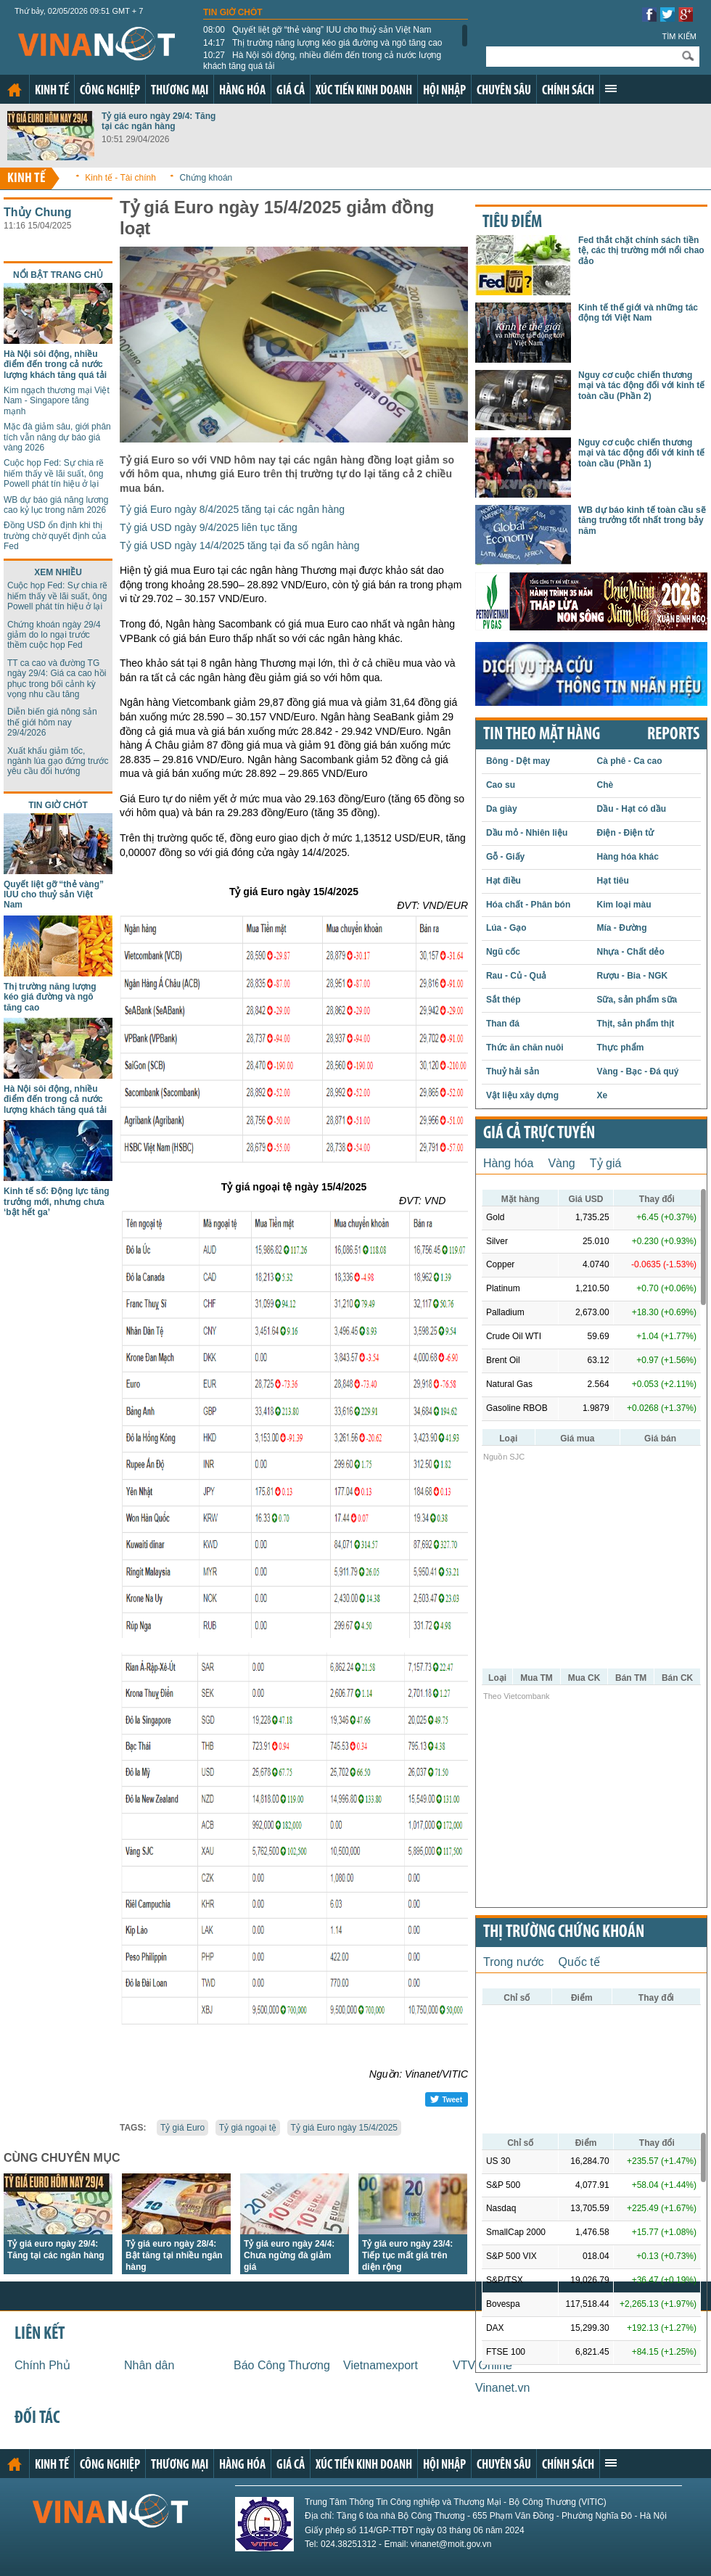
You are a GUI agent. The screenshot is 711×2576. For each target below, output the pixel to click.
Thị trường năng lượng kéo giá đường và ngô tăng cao (323, 43)
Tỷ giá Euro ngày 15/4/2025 (344, 2128)
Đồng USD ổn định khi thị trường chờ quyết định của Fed (55, 535)
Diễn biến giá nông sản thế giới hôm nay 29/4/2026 (52, 722)
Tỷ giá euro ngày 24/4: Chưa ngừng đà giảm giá (289, 2255)
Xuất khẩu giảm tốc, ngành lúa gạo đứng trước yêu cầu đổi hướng (57, 761)
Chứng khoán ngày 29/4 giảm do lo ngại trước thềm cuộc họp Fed (54, 635)
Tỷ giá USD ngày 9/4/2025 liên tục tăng (208, 527)
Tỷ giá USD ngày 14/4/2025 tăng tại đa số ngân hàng (239, 545)
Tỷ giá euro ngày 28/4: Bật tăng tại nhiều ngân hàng (174, 2255)
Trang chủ (14, 89)
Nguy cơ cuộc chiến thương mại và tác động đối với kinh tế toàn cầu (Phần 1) (641, 453)
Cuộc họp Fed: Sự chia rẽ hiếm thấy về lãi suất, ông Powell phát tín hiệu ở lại (54, 473)
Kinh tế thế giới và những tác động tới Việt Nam (638, 313)
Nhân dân (149, 2365)
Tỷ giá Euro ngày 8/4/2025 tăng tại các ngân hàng (232, 509)
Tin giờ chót (233, 12)
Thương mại (179, 91)
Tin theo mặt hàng (541, 735)
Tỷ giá (606, 1163)
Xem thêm (611, 88)
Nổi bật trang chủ (58, 275)
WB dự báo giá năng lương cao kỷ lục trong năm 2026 (56, 505)
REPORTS (673, 735)
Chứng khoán (206, 178)
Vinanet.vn (502, 2388)
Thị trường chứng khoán (563, 1932)
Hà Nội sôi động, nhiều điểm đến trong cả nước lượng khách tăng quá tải (322, 60)
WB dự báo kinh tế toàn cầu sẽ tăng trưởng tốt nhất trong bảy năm (642, 520)
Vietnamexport (380, 2365)
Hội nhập (444, 91)
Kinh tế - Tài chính (120, 178)
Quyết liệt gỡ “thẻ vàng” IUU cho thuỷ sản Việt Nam (317, 30)
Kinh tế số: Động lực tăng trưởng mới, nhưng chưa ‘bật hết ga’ (57, 1201)
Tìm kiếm (679, 36)
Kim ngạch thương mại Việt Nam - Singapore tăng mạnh (57, 400)
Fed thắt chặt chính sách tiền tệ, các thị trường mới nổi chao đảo (641, 250)
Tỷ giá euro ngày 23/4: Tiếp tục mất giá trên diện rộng (407, 2255)
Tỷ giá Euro (182, 2128)
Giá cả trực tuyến (539, 1134)
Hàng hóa (242, 91)
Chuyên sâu (504, 91)
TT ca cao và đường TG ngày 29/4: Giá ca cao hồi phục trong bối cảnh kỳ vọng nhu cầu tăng (56, 678)
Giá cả (290, 91)
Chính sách (568, 91)
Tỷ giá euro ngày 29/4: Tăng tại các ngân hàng (158, 121)
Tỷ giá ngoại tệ (247, 2128)
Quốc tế (579, 1962)
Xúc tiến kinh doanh (364, 91)
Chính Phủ (42, 2365)
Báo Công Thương (282, 2365)
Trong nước (513, 1962)
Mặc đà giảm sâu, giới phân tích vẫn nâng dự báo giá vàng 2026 (57, 437)
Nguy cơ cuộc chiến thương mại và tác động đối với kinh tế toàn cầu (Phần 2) (641, 385)
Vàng (561, 1163)
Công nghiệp (110, 91)
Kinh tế (52, 91)
